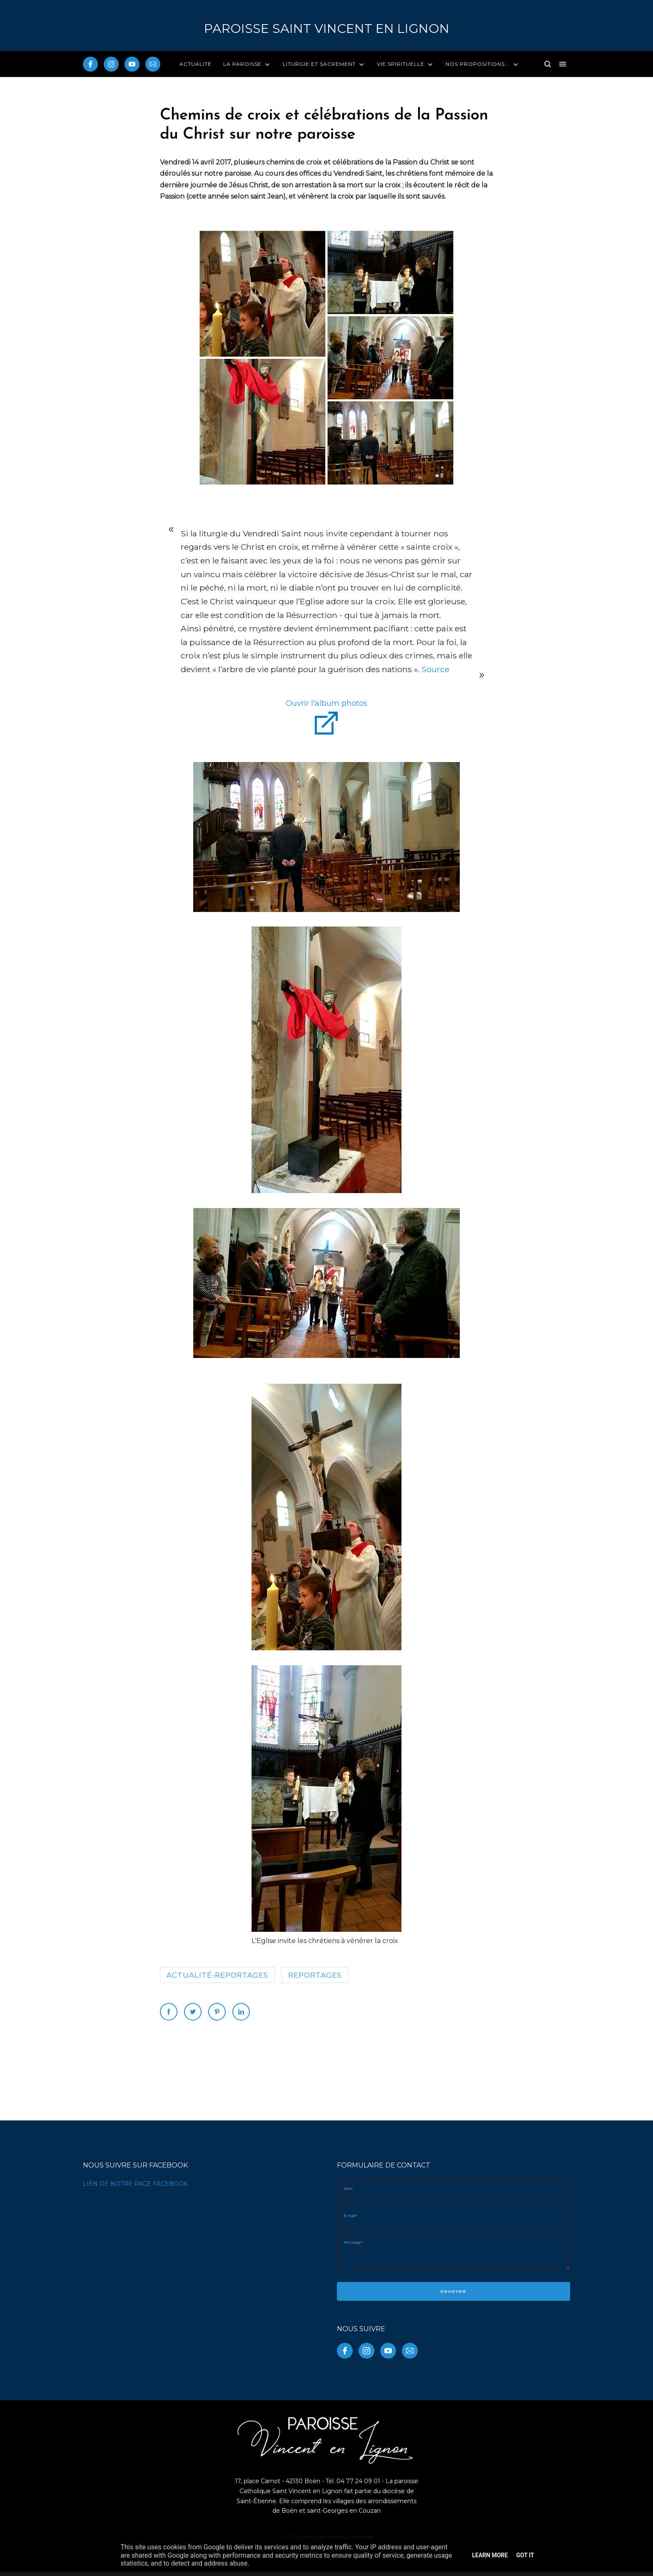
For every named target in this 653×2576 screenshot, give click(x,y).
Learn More (490, 2555)
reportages (314, 1975)
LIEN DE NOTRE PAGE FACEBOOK (135, 2183)
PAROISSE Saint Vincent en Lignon (326, 28)
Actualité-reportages (217, 1975)
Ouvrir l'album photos (326, 703)
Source (434, 669)
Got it (525, 2555)
